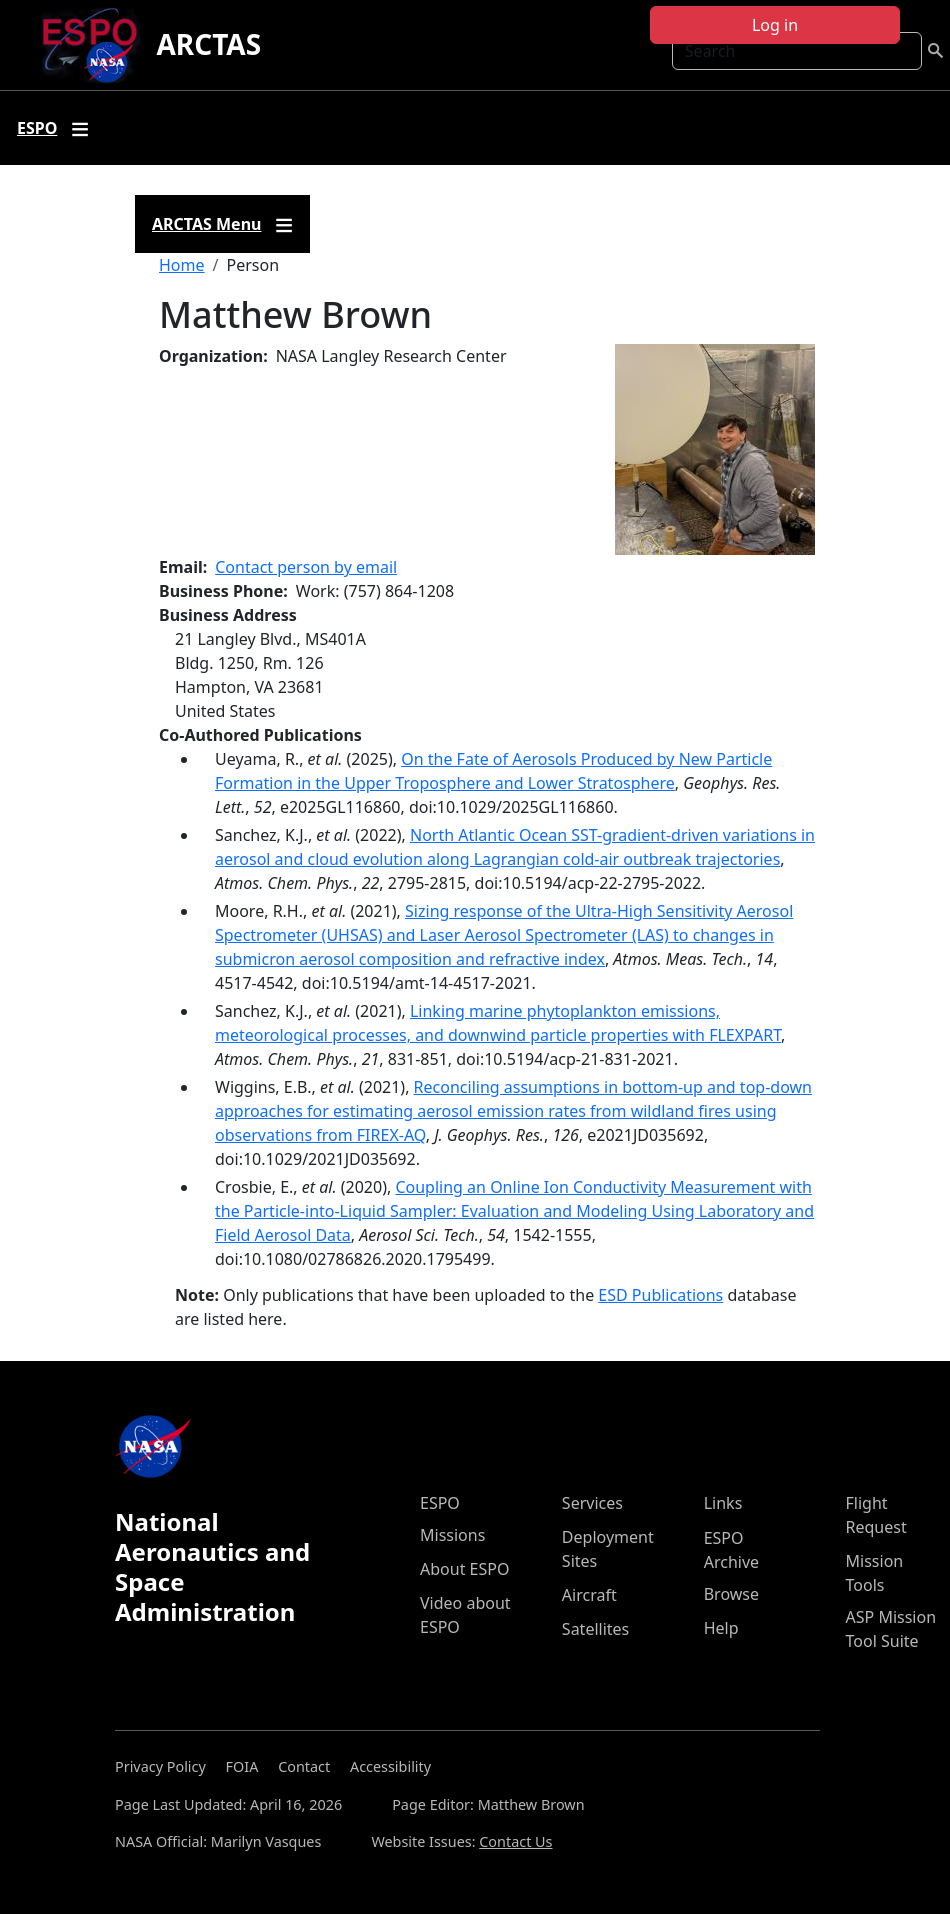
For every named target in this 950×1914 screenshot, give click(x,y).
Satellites (595, 1629)
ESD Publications (660, 1295)
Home (182, 265)
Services (592, 1503)
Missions (452, 1535)
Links (723, 1503)
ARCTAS (208, 44)
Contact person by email (306, 567)
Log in (775, 25)
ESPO (440, 1503)
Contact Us (515, 1841)
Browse (731, 1594)
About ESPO (464, 1569)
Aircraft (589, 1595)
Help (721, 1628)
